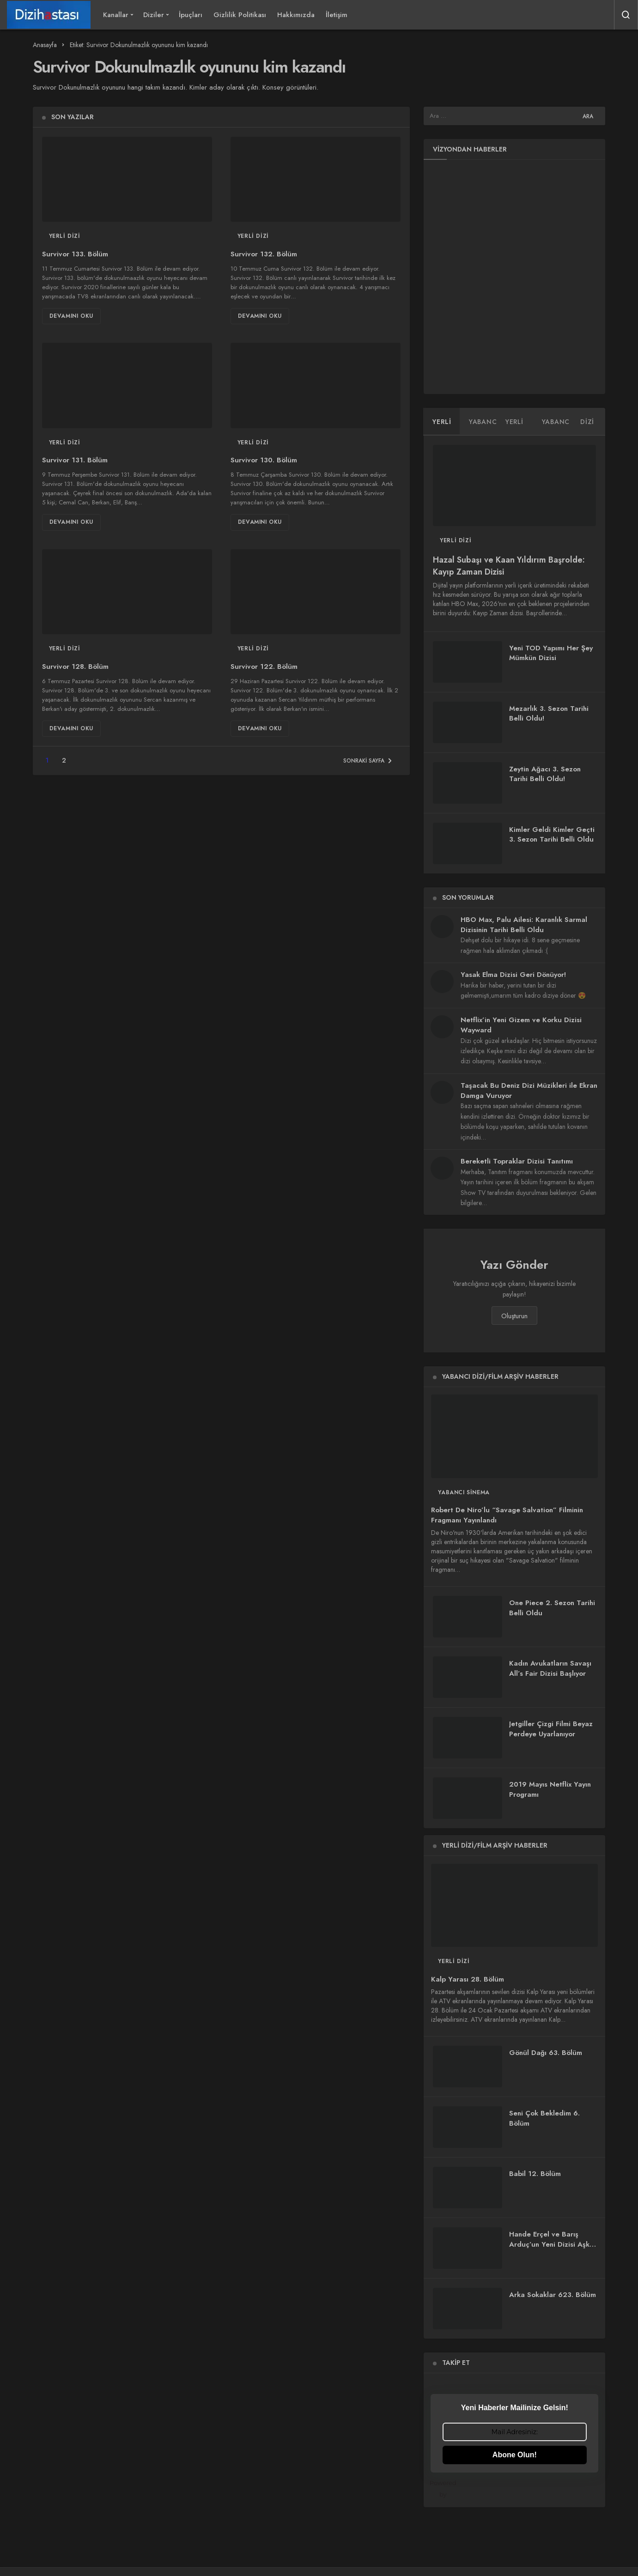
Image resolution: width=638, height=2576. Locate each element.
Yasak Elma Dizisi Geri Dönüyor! (513, 975)
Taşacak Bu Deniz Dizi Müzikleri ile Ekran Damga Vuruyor (529, 1090)
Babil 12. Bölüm (535, 2174)
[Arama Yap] (626, 14)
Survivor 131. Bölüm (75, 460)
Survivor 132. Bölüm (264, 254)
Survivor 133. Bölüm (75, 254)
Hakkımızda (296, 15)
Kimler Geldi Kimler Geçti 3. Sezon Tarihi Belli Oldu (552, 834)
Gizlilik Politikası (239, 15)
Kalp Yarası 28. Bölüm (467, 1979)
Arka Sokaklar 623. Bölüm (552, 2295)
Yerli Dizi (64, 236)
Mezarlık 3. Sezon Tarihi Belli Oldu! (549, 713)
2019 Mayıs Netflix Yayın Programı (550, 1789)
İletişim (336, 15)
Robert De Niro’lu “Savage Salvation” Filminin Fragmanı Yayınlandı (507, 1515)
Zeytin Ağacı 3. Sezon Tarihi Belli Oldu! (545, 774)
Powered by (514, 2488)
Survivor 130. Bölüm (264, 460)
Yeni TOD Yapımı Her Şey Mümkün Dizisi (551, 653)
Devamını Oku (71, 316)
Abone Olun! (514, 2455)
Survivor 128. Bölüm (75, 666)
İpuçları (190, 15)
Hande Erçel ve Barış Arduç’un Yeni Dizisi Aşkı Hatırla (550, 2244)
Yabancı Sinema (463, 1492)
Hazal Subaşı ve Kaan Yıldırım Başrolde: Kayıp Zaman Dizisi (509, 566)
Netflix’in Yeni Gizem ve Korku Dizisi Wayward (521, 1025)
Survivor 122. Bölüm (264, 666)
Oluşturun (514, 1316)
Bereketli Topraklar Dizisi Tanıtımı (517, 1161)
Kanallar (115, 15)
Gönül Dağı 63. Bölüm (545, 2053)
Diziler (153, 15)
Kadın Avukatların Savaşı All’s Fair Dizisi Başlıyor (550, 1668)
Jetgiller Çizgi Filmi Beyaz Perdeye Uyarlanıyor (551, 1729)
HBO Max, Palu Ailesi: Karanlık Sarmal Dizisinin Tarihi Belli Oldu (524, 925)
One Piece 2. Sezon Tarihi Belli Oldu (552, 1608)
